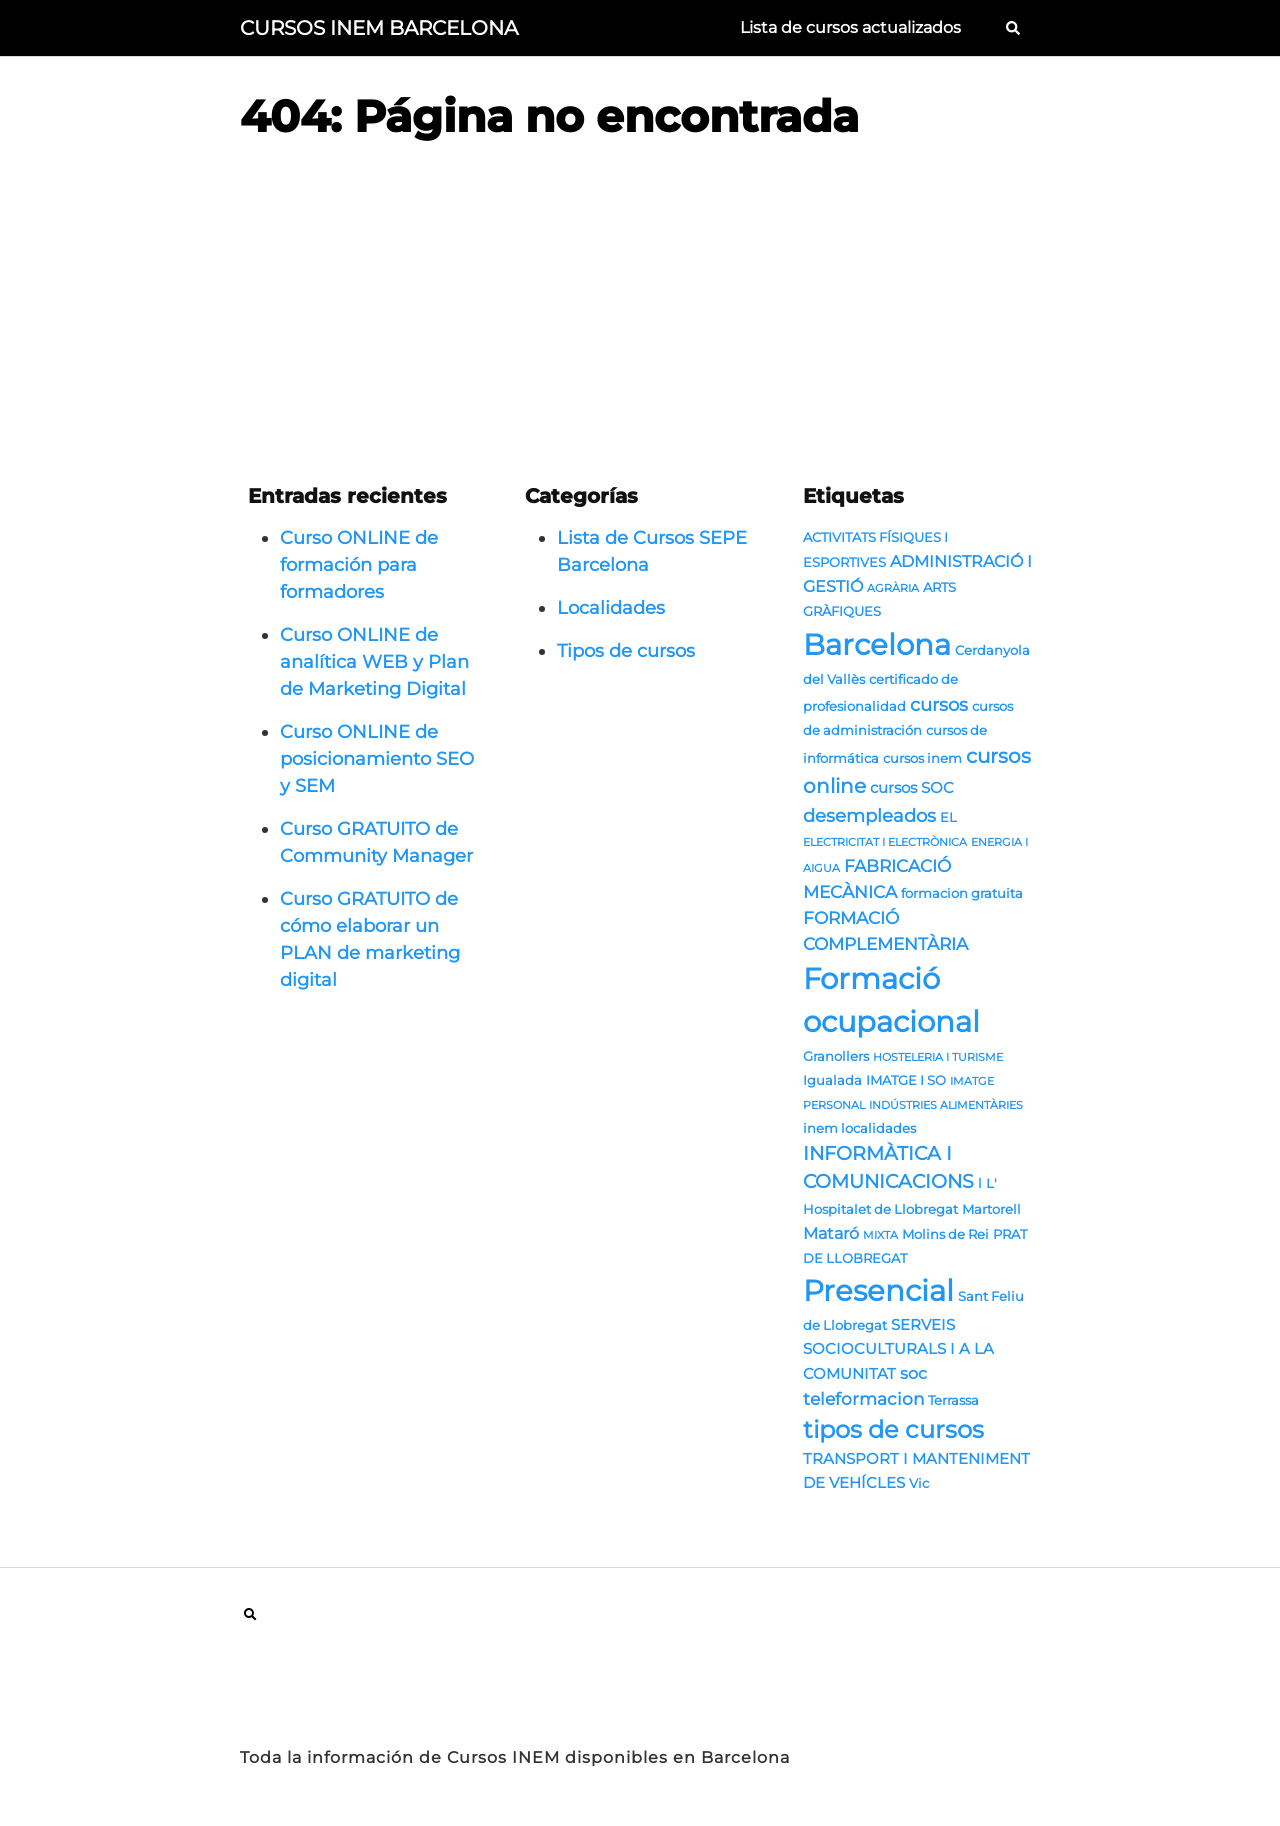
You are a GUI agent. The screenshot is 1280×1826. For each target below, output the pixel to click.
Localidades (611, 608)
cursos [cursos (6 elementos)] (939, 704)
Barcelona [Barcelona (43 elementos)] (877, 644)
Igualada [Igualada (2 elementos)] (832, 1080)
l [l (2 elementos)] (980, 1183)
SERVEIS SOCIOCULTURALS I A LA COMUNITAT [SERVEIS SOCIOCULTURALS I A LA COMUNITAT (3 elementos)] (898, 1349)
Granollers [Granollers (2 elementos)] (836, 1056)
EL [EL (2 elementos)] (948, 817)
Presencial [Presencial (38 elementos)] (878, 1290)
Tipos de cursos (626, 651)
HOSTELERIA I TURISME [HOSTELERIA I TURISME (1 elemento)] (938, 1057)
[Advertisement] (640, 310)
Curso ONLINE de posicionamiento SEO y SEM (377, 759)
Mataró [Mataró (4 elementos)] (831, 1233)
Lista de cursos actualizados (850, 27)
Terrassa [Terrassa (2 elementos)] (953, 1400)
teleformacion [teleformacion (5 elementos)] (863, 1398)
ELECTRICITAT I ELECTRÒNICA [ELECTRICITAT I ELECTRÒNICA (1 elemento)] (885, 842)
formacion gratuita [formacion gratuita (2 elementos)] (962, 893)
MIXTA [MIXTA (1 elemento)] (880, 1235)
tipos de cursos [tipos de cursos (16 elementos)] (893, 1429)
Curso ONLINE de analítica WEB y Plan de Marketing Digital (374, 662)
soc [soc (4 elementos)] (913, 1373)
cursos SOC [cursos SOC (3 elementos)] (912, 788)
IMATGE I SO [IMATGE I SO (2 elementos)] (906, 1080)
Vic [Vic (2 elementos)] (919, 1483)
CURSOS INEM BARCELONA (379, 28)
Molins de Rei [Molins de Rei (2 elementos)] (945, 1234)
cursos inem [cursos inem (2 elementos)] (922, 758)
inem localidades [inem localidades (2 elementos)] (859, 1128)
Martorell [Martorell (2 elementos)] (991, 1209)
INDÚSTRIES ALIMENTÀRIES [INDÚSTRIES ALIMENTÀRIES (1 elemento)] (946, 1105)
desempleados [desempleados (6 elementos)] (869, 815)
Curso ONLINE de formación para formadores (359, 565)
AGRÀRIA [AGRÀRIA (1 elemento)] (893, 588)
